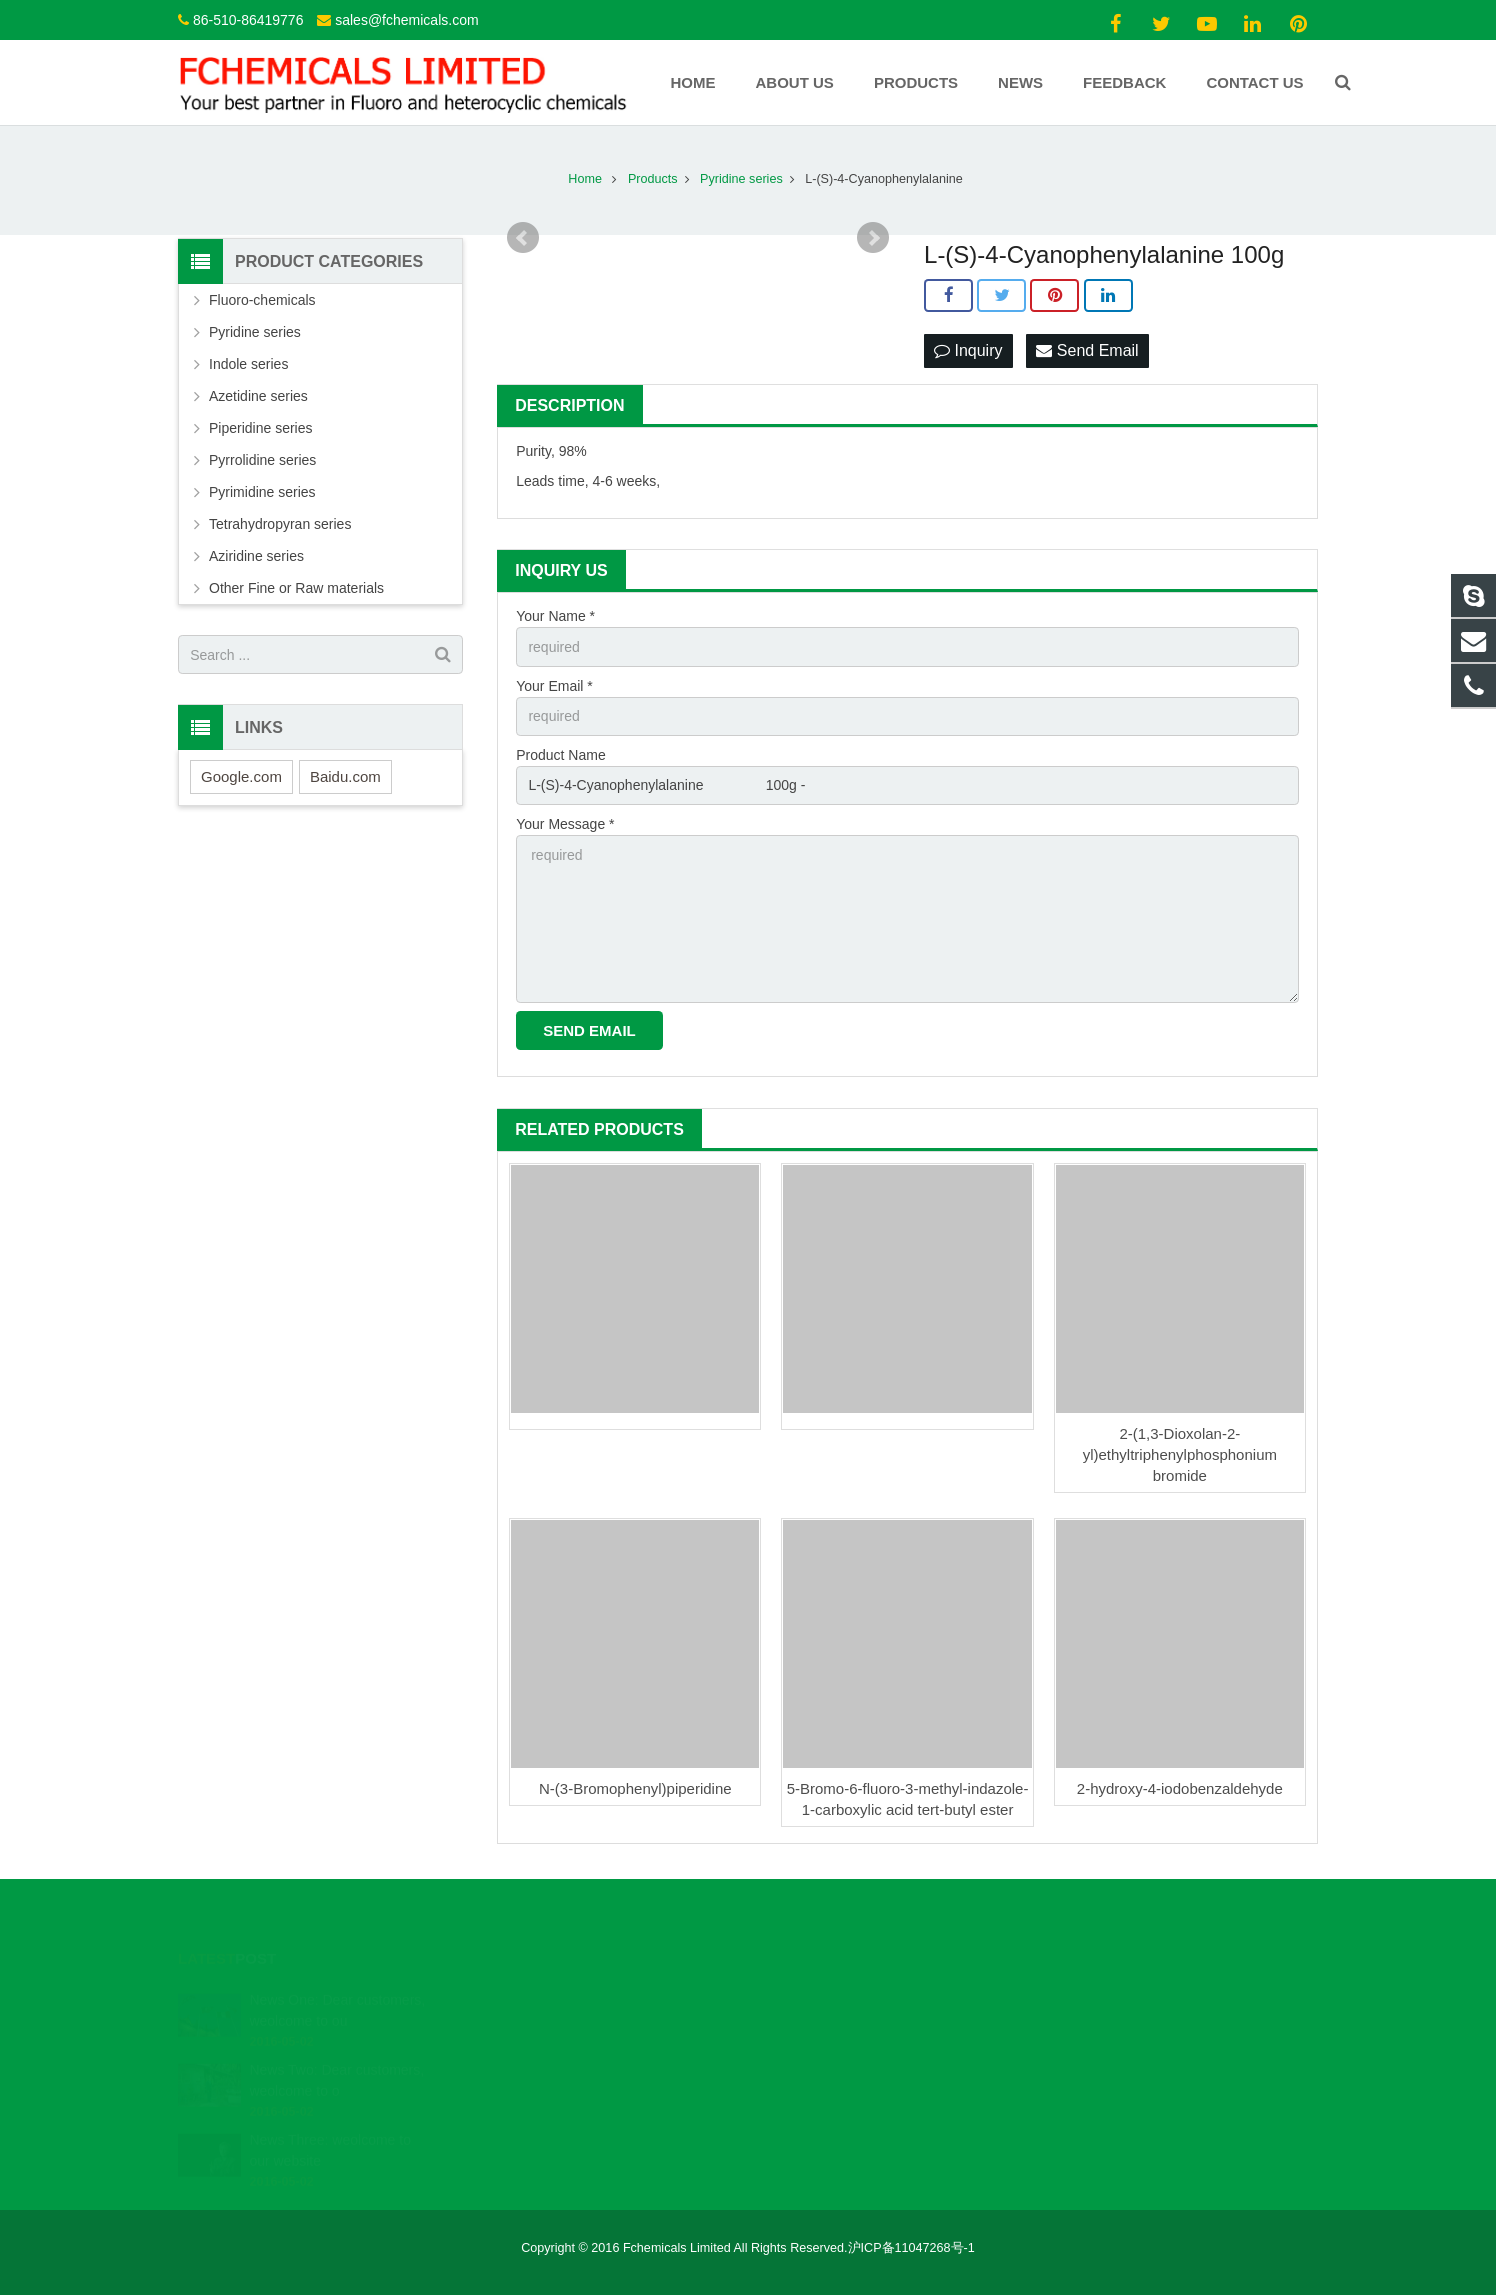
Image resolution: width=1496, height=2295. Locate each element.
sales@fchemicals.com (406, 20)
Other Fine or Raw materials (296, 588)
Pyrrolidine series (262, 460)
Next (873, 238)
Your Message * (565, 824)
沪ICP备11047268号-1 (911, 2248)
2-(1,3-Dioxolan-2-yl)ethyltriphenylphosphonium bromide (1180, 1454)
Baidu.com (345, 776)
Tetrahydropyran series (280, 524)
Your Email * (554, 686)
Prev (523, 238)
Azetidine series (258, 396)
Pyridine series (255, 332)
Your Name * (555, 616)
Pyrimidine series (262, 492)
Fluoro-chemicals (262, 300)
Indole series (248, 364)
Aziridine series (256, 556)
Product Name (560, 755)
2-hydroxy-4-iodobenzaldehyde (1180, 1788)
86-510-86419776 (248, 20)
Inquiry (968, 350)
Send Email (1087, 350)
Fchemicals (816, 2057)
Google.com (241, 776)
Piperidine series (261, 428)
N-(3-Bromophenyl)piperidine (635, 1788)
